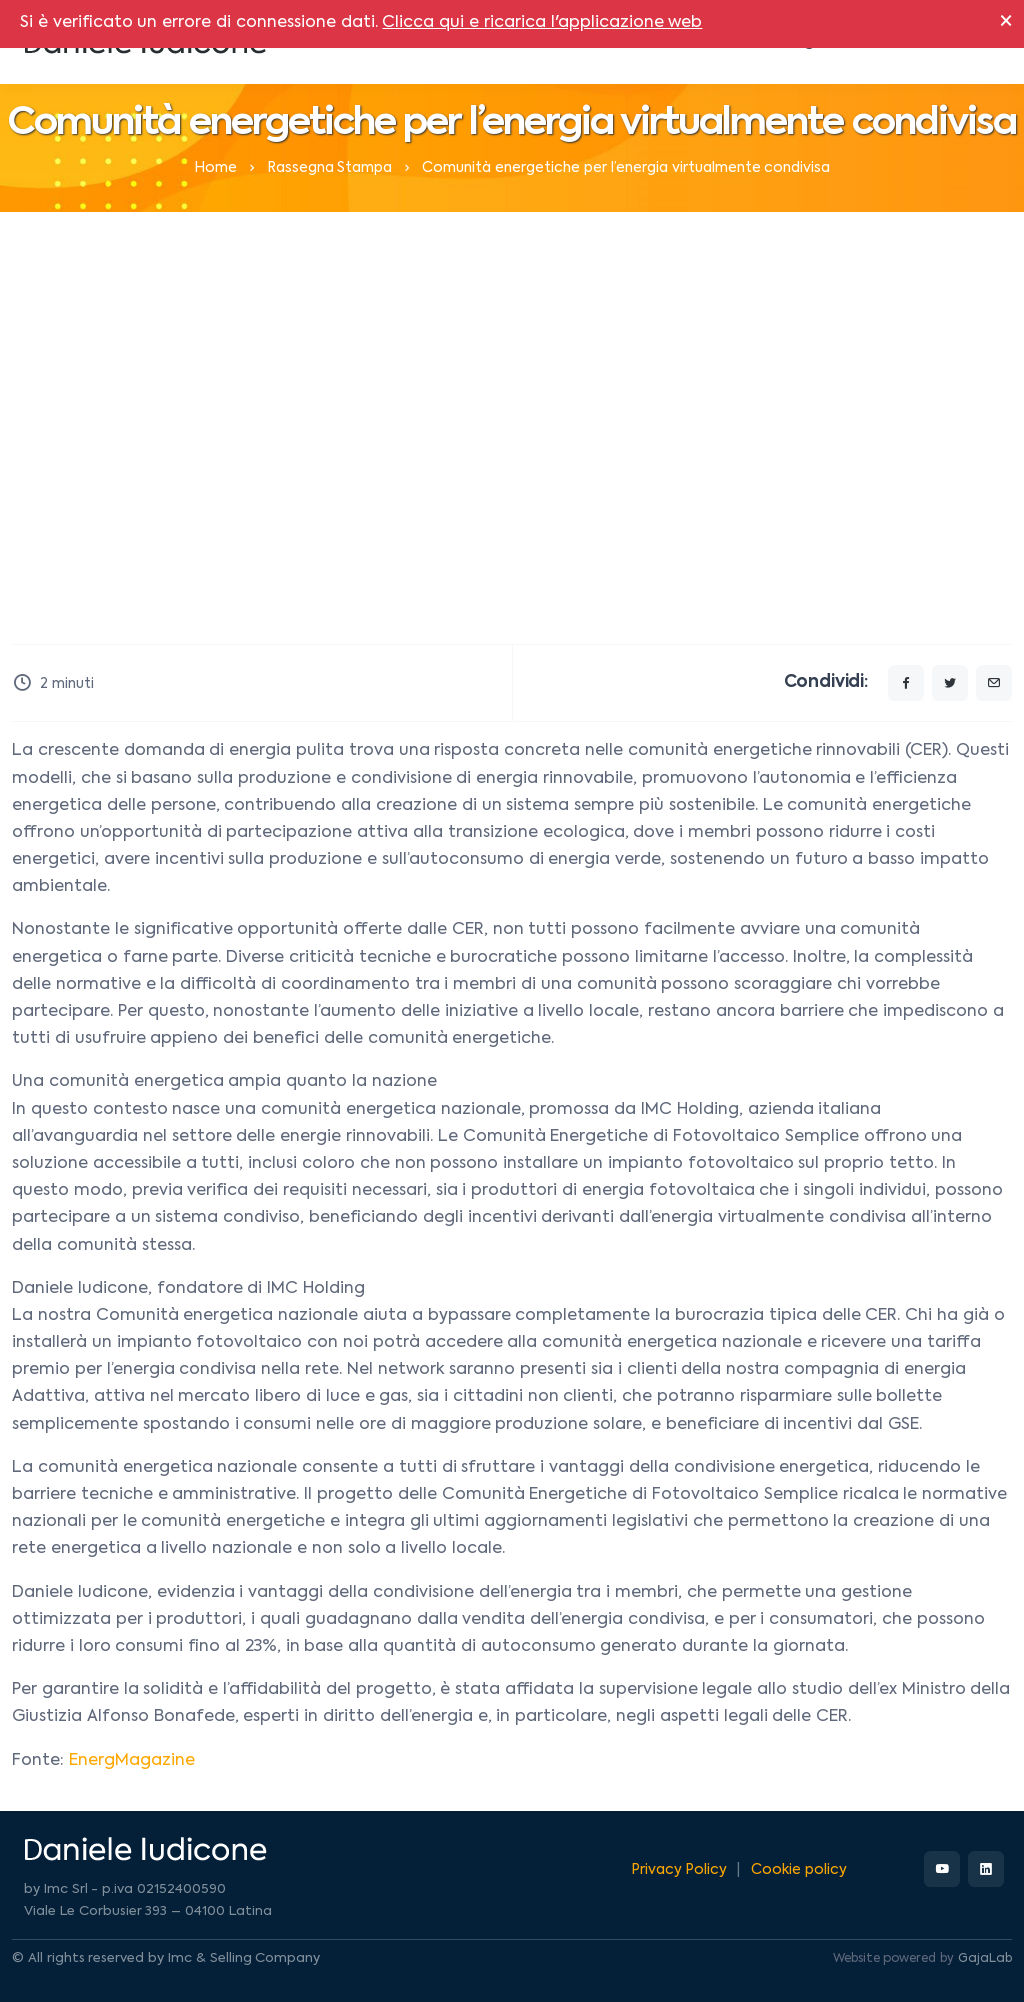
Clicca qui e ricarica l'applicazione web (542, 23)
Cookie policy (799, 1870)
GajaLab (985, 1959)
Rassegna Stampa (330, 168)
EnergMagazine (132, 1761)
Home (215, 168)
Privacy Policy (679, 1870)
